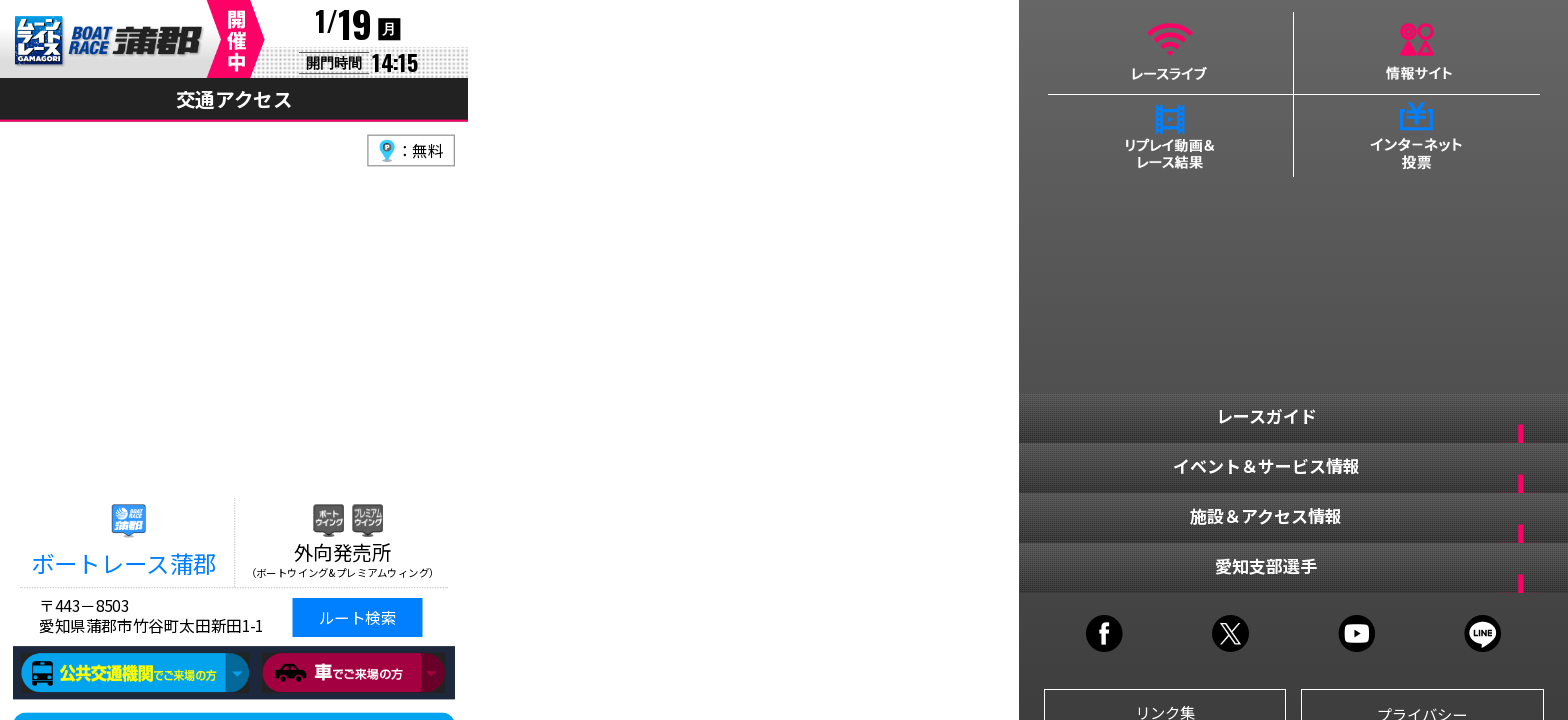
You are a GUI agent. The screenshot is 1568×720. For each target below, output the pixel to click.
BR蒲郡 (109, 42)
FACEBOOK (1104, 633)
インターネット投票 (1417, 136)
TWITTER (1230, 633)
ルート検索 (358, 617)
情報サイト (1417, 53)
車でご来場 (353, 673)
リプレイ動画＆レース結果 (1170, 136)
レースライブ (1170, 53)
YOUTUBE (1356, 633)
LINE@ (1482, 633)
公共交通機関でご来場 (135, 673)
